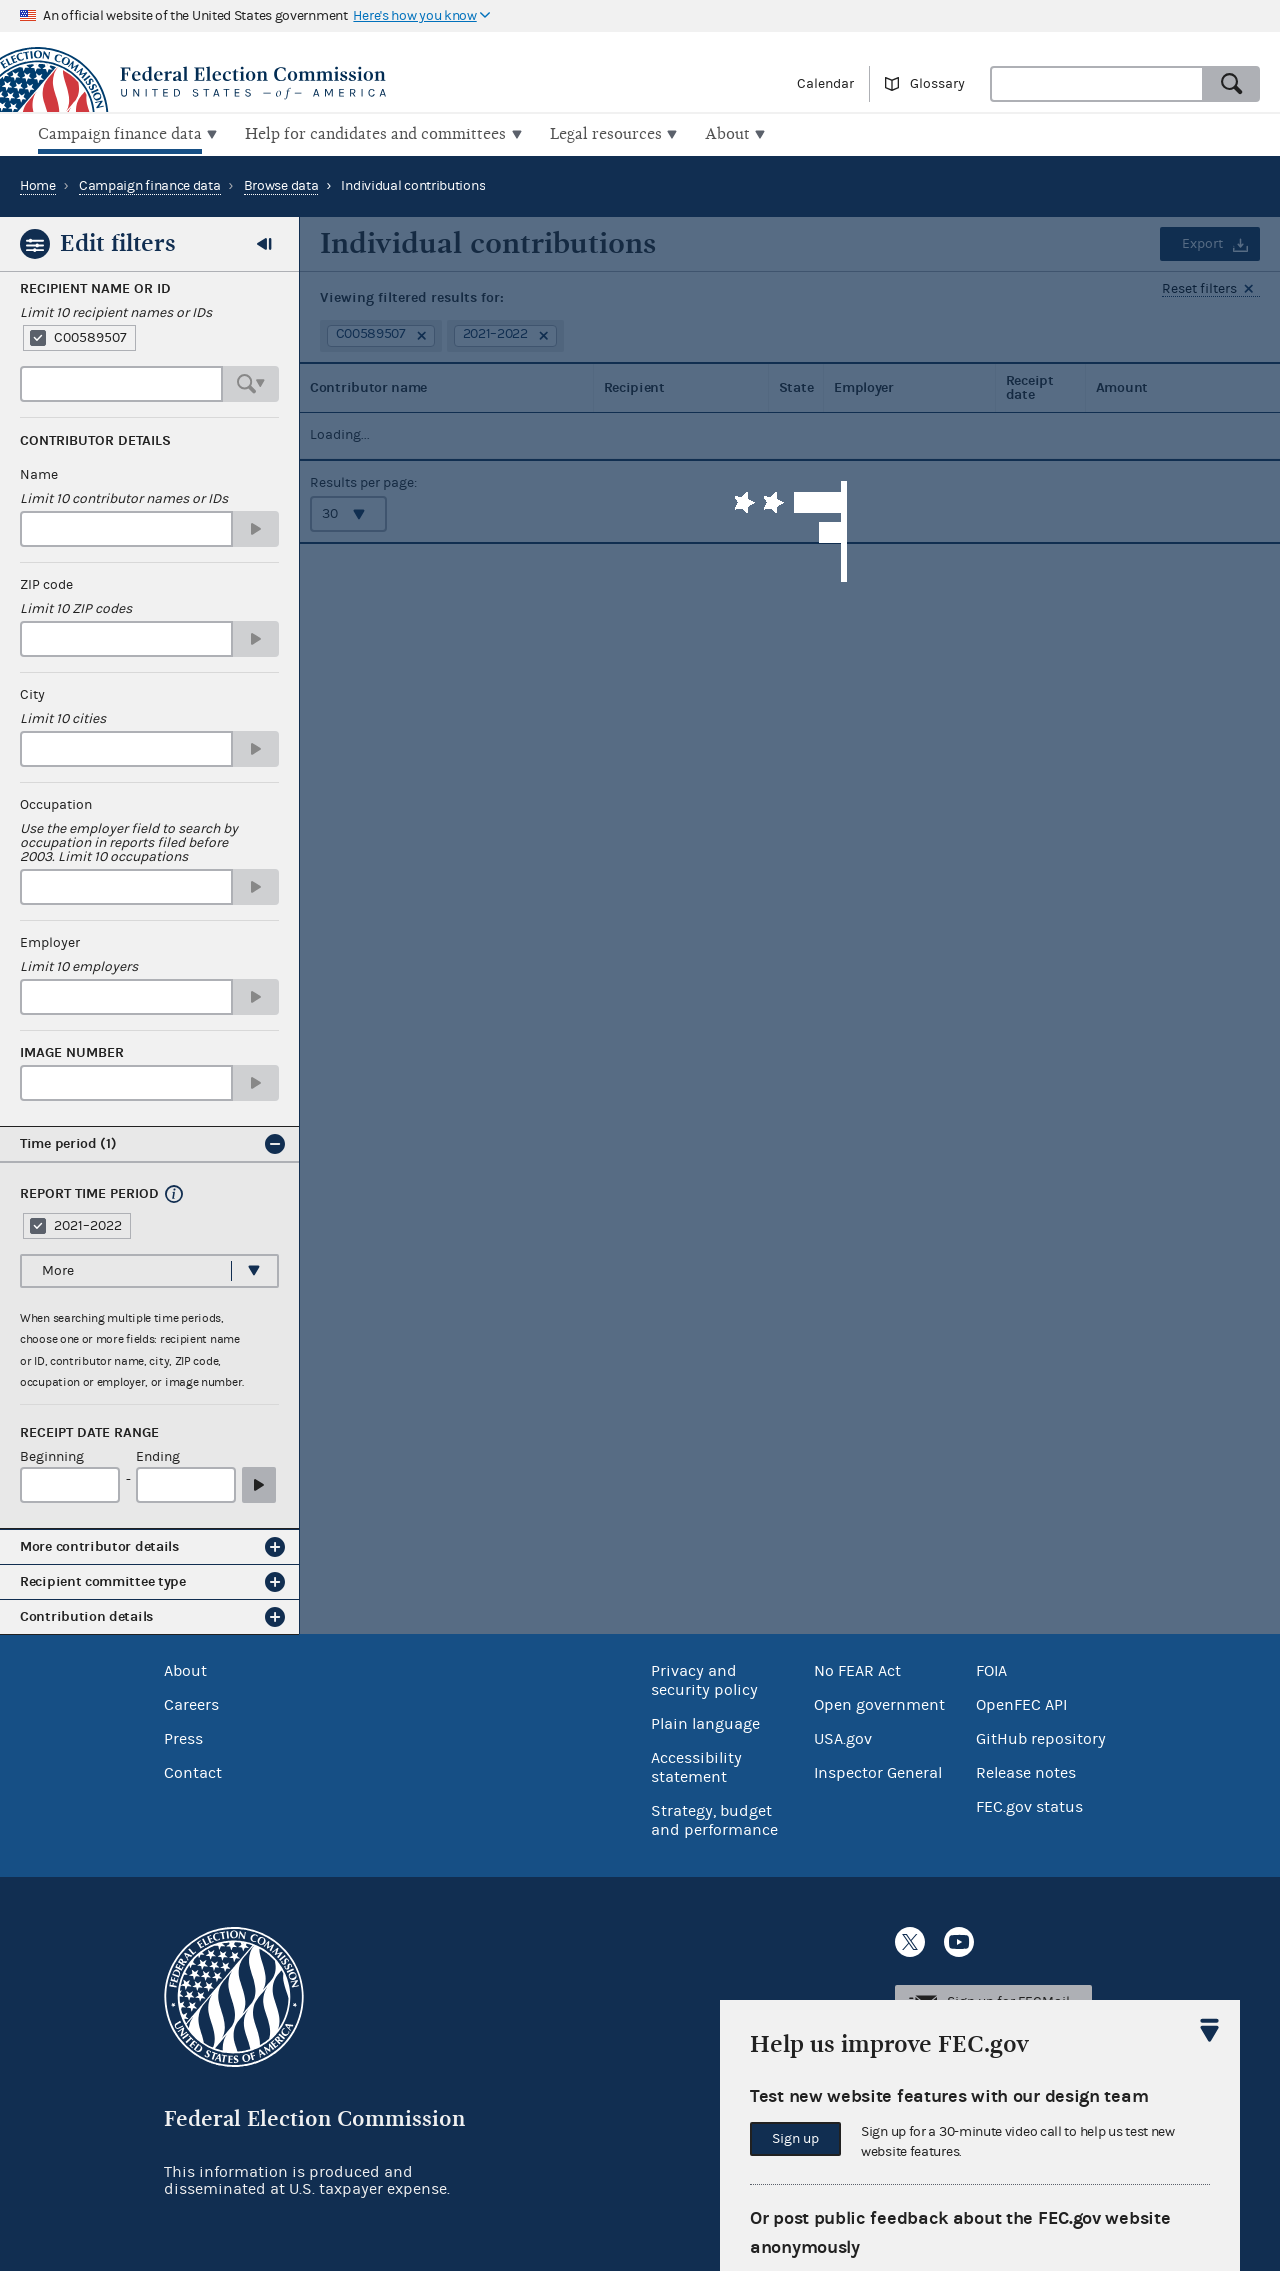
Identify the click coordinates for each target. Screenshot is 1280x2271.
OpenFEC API (1021, 1702)
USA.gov (843, 1736)
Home (38, 184)
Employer (50, 941)
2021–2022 (88, 1223)
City (32, 693)
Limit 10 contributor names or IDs (124, 497)
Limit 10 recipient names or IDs (116, 311)
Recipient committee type (103, 1579)
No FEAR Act (857, 1668)
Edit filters (118, 241)
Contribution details (86, 1614)
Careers (191, 1702)
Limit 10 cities (63, 717)
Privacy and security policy (704, 1677)
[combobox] (1097, 84)
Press (183, 1736)
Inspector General (878, 1770)
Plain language (705, 1721)
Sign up (795, 2139)
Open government (879, 1702)
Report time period (89, 1192)
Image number (72, 1051)
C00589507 (90, 336)
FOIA (991, 1668)
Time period (68, 1141)
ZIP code (46, 583)
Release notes (1026, 1770)
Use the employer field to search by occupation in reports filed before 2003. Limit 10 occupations (129, 841)
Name (39, 473)
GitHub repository (1041, 1736)
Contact (193, 1770)
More (58, 1268)
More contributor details (99, 1544)
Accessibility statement (696, 1764)
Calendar (825, 84)
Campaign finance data (150, 184)
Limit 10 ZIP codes (76, 607)
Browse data (281, 184)
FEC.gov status (1029, 1804)
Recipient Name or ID (95, 287)
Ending (158, 1455)
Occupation (56, 803)
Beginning (52, 1455)
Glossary (937, 84)
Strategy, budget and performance (714, 1817)
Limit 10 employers (79, 965)
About (185, 1668)
